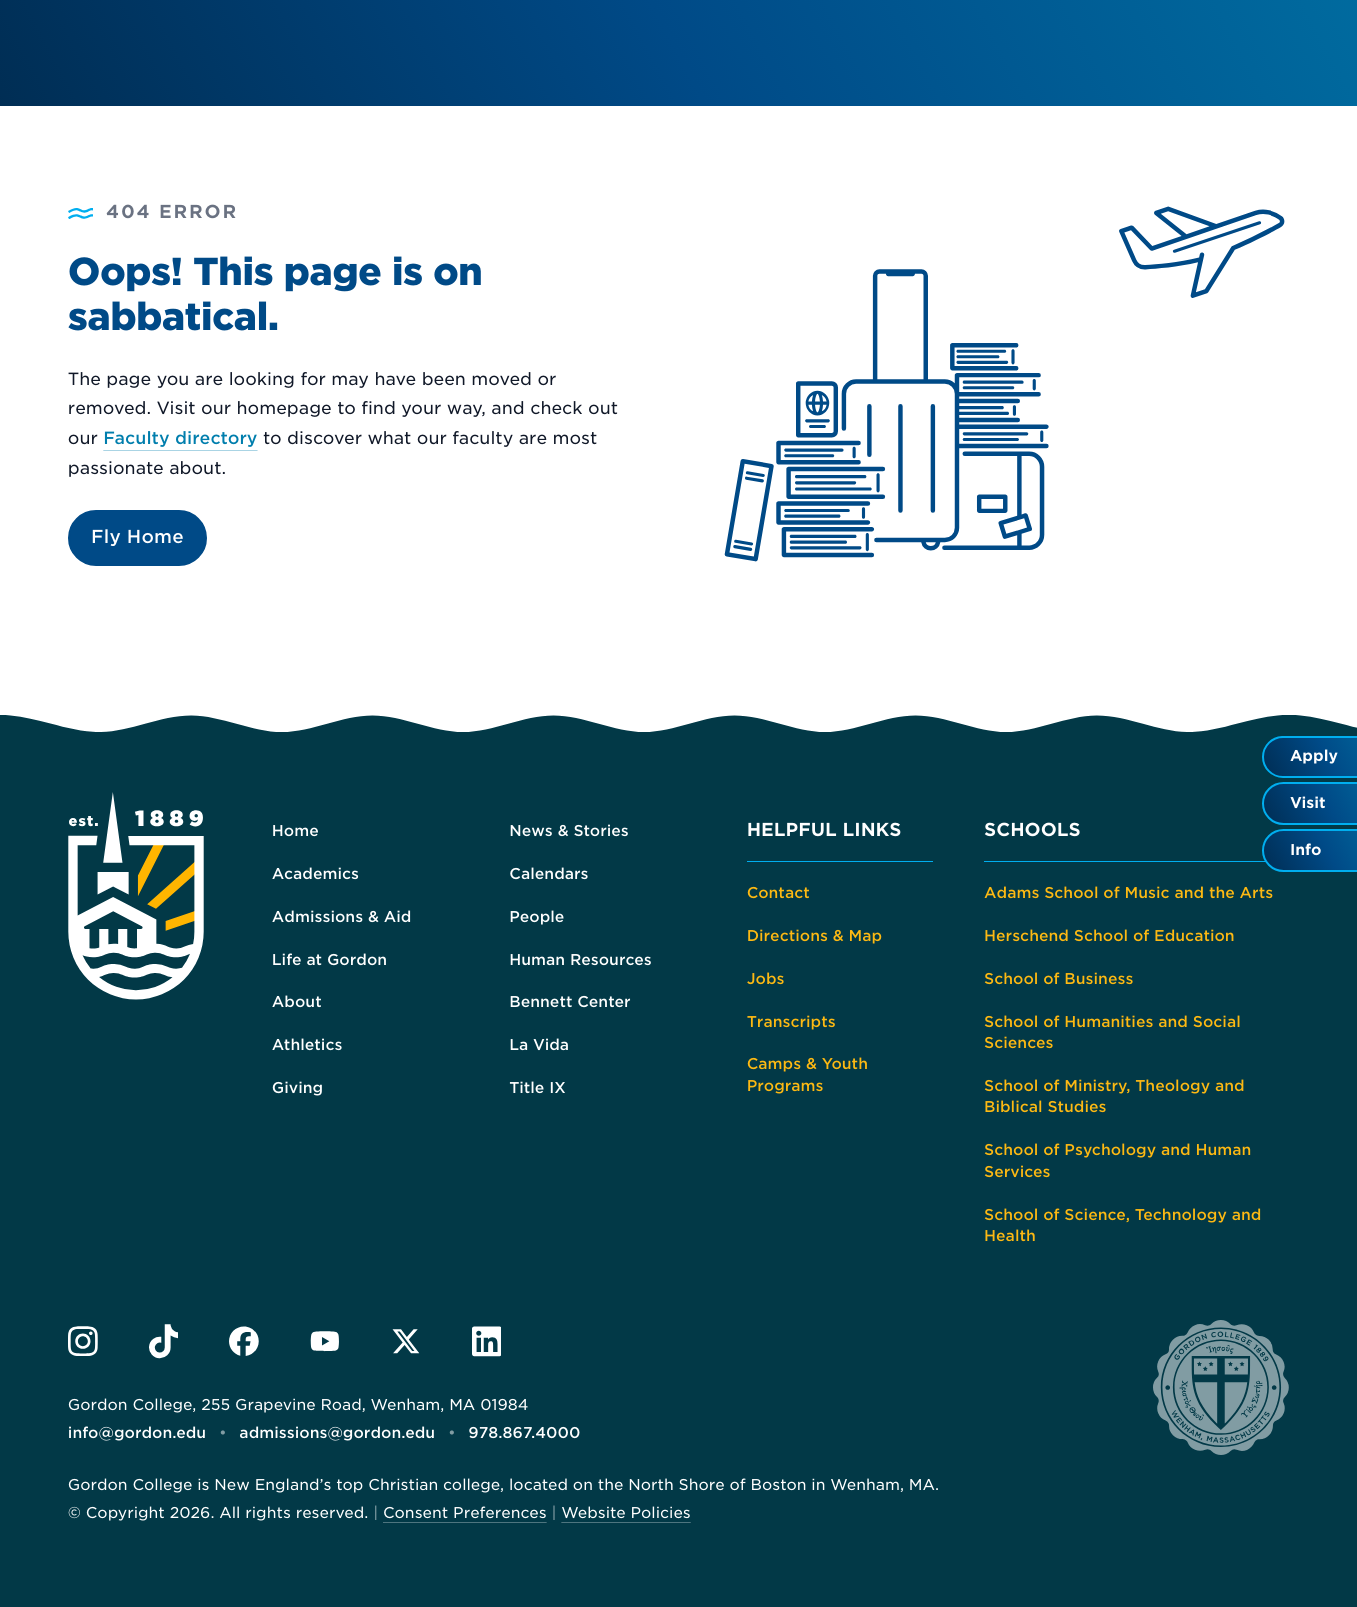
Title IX (537, 1088)
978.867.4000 (524, 1433)
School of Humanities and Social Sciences (1112, 1033)
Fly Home (137, 537)
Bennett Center (569, 1002)
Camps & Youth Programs (807, 1075)
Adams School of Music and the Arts (1128, 893)
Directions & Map (815, 936)
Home (295, 831)
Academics (315, 874)
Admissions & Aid (342, 917)
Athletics (307, 1045)
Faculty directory (180, 439)
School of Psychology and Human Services (1117, 1161)
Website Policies (625, 1513)
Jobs (766, 979)
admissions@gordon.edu (337, 1433)
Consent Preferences (465, 1513)
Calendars (548, 874)
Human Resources (580, 960)
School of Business (1058, 979)
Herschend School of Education (1109, 936)
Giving (297, 1088)
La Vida (539, 1045)
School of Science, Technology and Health (1122, 1226)
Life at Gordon (329, 960)
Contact (778, 893)
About (297, 1002)
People (536, 917)
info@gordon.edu (137, 1433)
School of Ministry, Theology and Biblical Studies (1114, 1097)
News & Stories (569, 831)
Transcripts (791, 1022)
